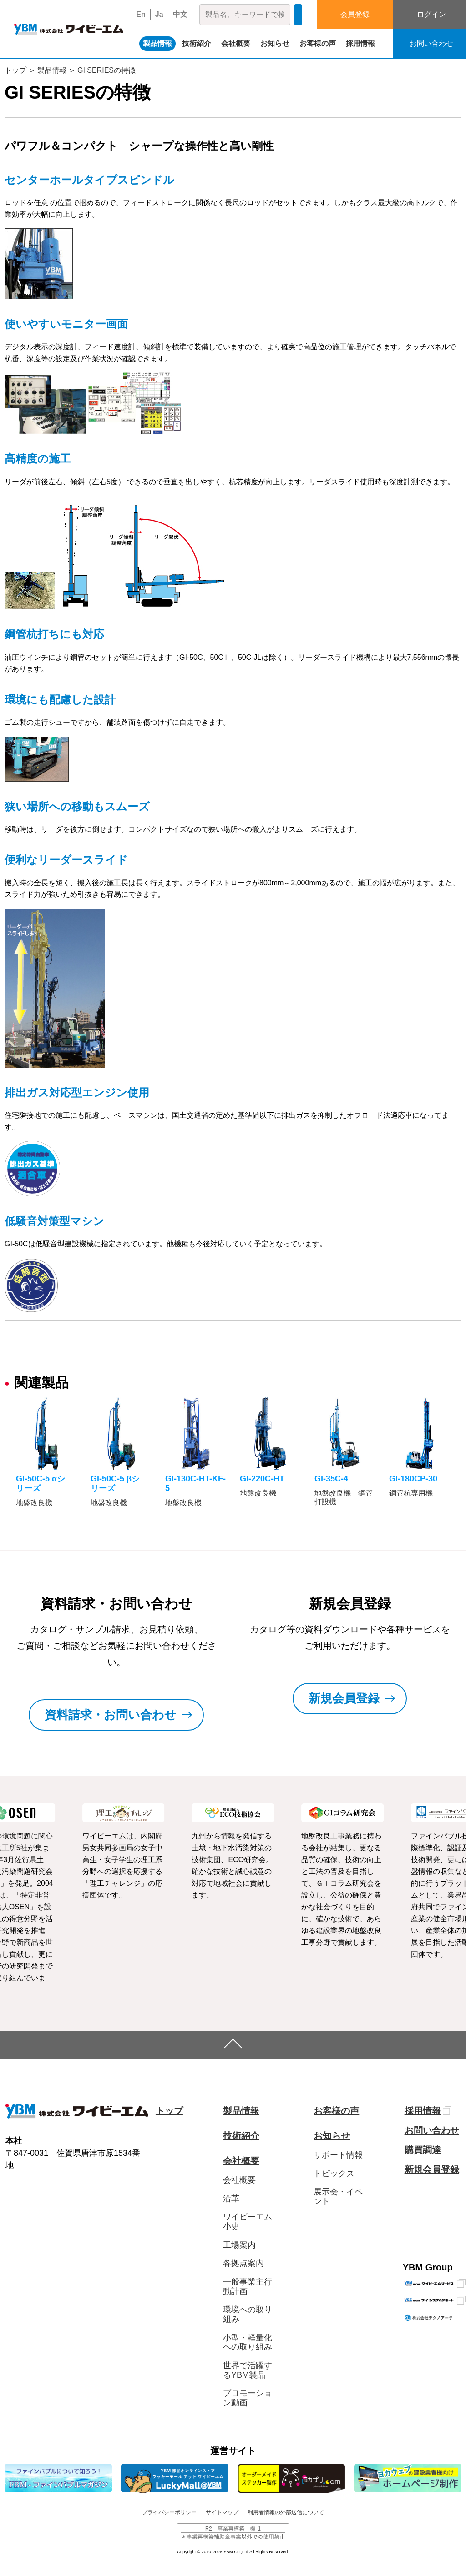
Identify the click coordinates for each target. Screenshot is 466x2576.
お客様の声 (317, 43)
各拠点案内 (243, 2263)
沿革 (231, 2198)
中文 (180, 14)
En (140, 14)
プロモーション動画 (247, 2398)
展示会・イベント (338, 2196)
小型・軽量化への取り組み (247, 2342)
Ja (159, 14)
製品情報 (157, 43)
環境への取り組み (247, 2314)
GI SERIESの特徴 (106, 70)
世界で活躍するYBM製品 (247, 2370)
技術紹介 (196, 43)
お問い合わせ (432, 2130)
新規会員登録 (432, 2169)
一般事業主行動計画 (247, 2286)
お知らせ (274, 43)
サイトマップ (222, 2512)
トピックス (334, 2173)
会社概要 (235, 43)
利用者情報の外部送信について (286, 2512)
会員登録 (355, 14)
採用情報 (360, 43)
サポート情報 (338, 2154)
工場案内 (239, 2245)
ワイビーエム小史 (247, 2221)
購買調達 (423, 2150)
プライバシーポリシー (169, 2512)
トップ (15, 70)
